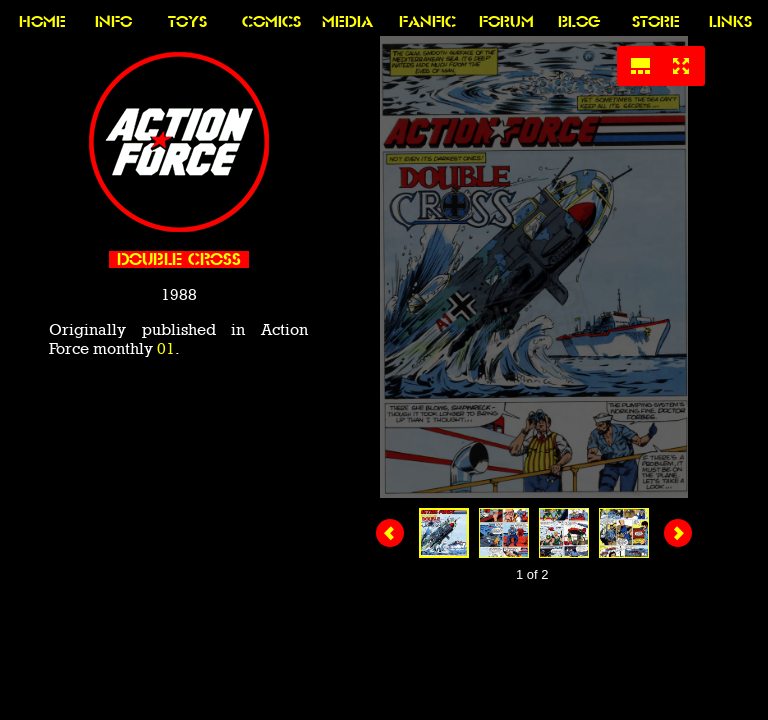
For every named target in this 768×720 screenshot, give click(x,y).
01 (166, 348)
